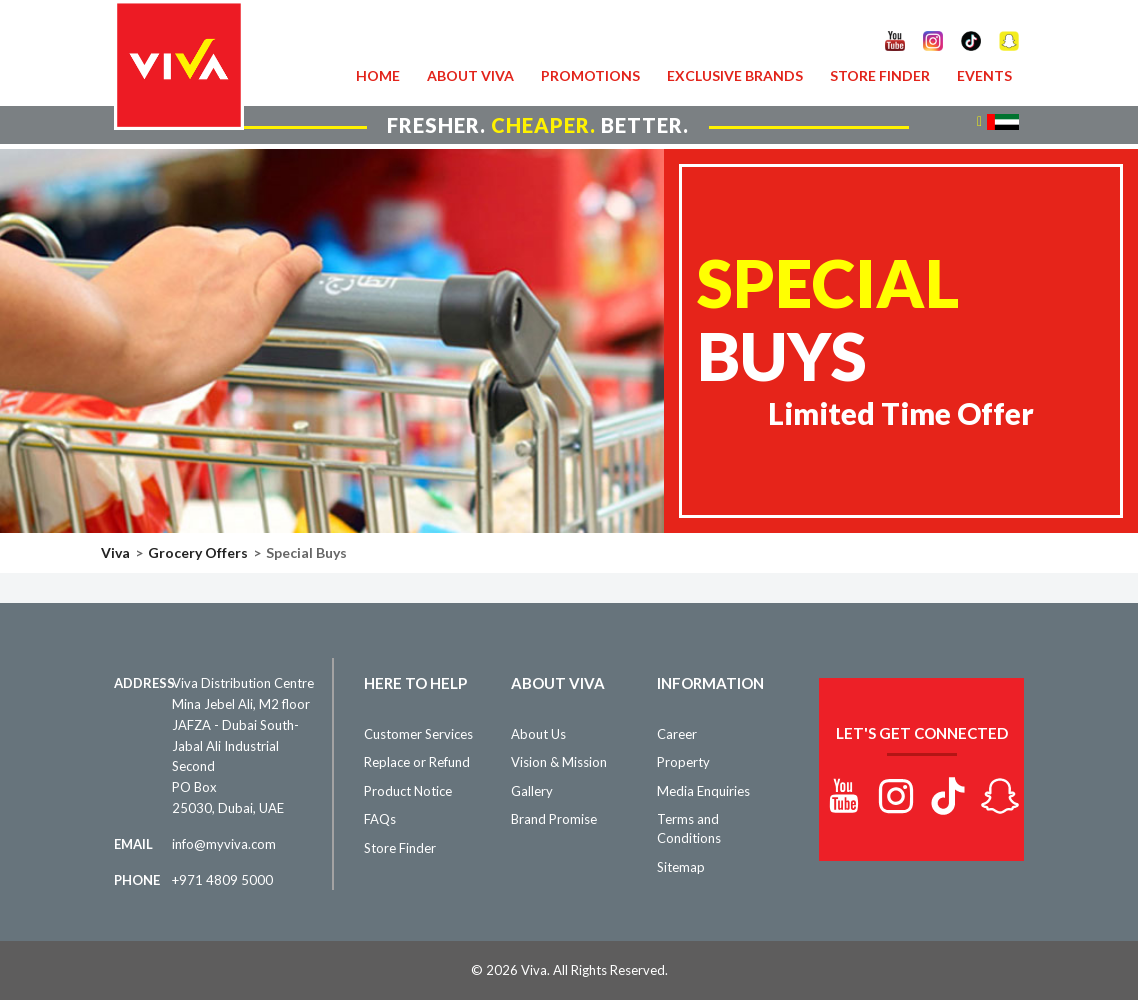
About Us (538, 734)
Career (677, 734)
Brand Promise (554, 819)
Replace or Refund (417, 762)
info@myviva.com (224, 844)
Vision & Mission (559, 762)
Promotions (590, 75)
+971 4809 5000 (222, 880)
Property (683, 762)
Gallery (532, 791)
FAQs (380, 819)
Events (984, 75)
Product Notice (408, 791)
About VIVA (470, 75)
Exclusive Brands (735, 75)
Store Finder (880, 75)
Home (378, 75)
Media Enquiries (703, 791)
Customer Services (418, 734)
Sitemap (681, 867)
